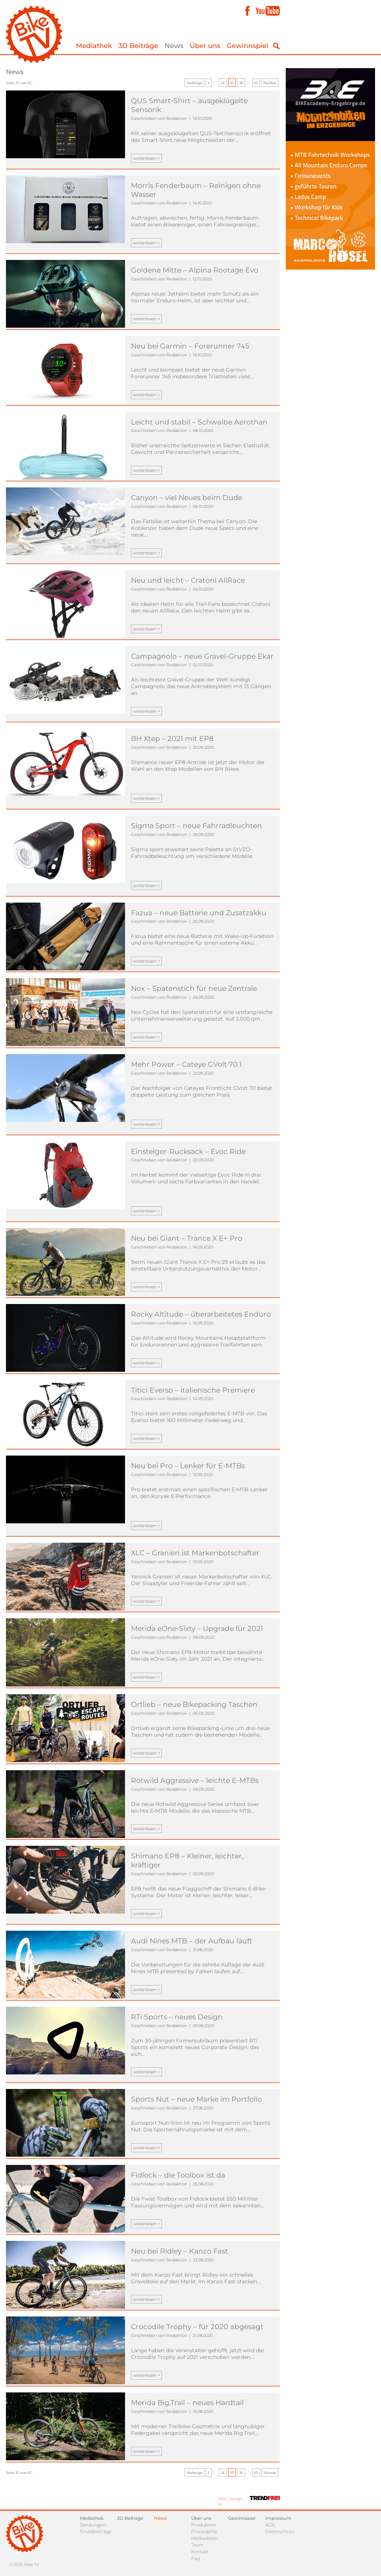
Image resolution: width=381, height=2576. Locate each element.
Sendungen (93, 2525)
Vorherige (194, 82)
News (173, 46)
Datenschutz (279, 2531)
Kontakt (200, 2551)
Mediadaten (204, 2538)
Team (197, 2545)
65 (256, 82)
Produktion (203, 2525)
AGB (270, 2525)
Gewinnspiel (247, 46)
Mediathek (94, 46)
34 (223, 82)
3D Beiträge (138, 46)
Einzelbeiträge (96, 2531)
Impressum (278, 2518)
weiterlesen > (146, 158)
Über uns (205, 46)
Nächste (269, 82)
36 (241, 82)
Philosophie (204, 2531)
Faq (195, 2558)
